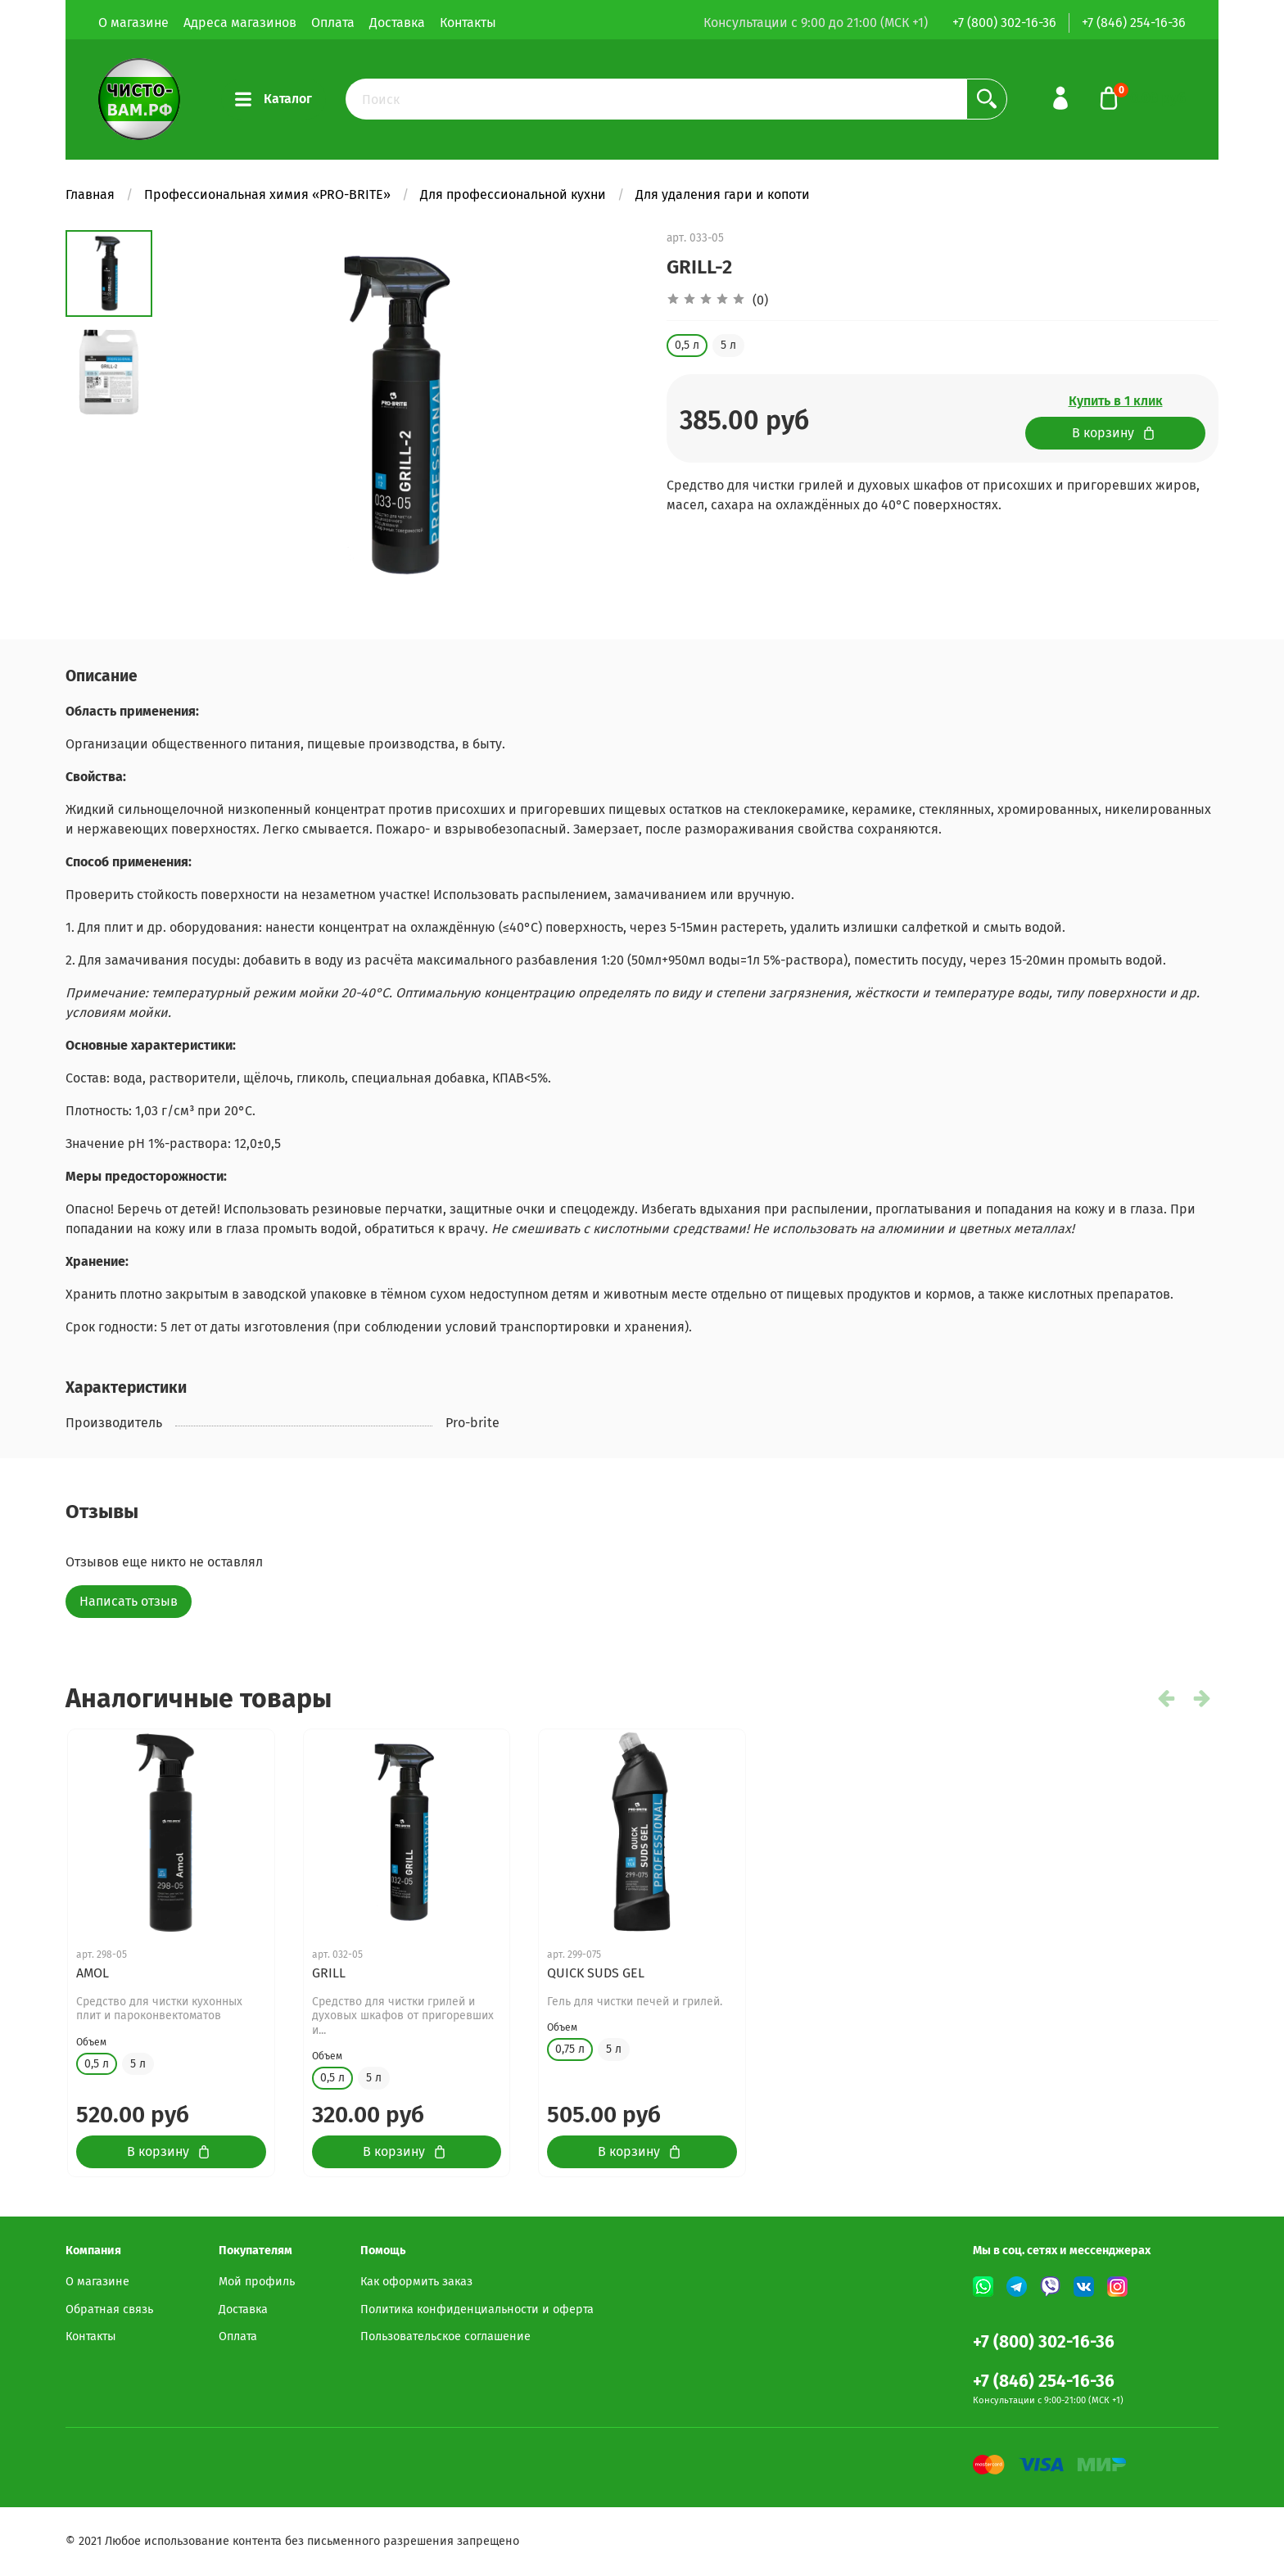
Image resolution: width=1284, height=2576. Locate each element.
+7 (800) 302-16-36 (1004, 22)
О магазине (133, 22)
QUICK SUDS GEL (595, 1973)
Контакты (468, 22)
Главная (90, 194)
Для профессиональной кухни (513, 194)
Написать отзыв (128, 1601)
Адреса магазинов (239, 22)
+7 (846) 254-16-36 (1134, 22)
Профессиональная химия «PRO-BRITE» (267, 194)
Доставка (397, 22)
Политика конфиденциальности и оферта (477, 2309)
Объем (91, 2042)
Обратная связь (109, 2309)
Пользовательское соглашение (445, 2336)
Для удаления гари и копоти (722, 194)
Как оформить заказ (416, 2282)
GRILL (329, 1973)
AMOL (92, 1973)
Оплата (333, 22)
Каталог (273, 99)
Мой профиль (257, 2282)
